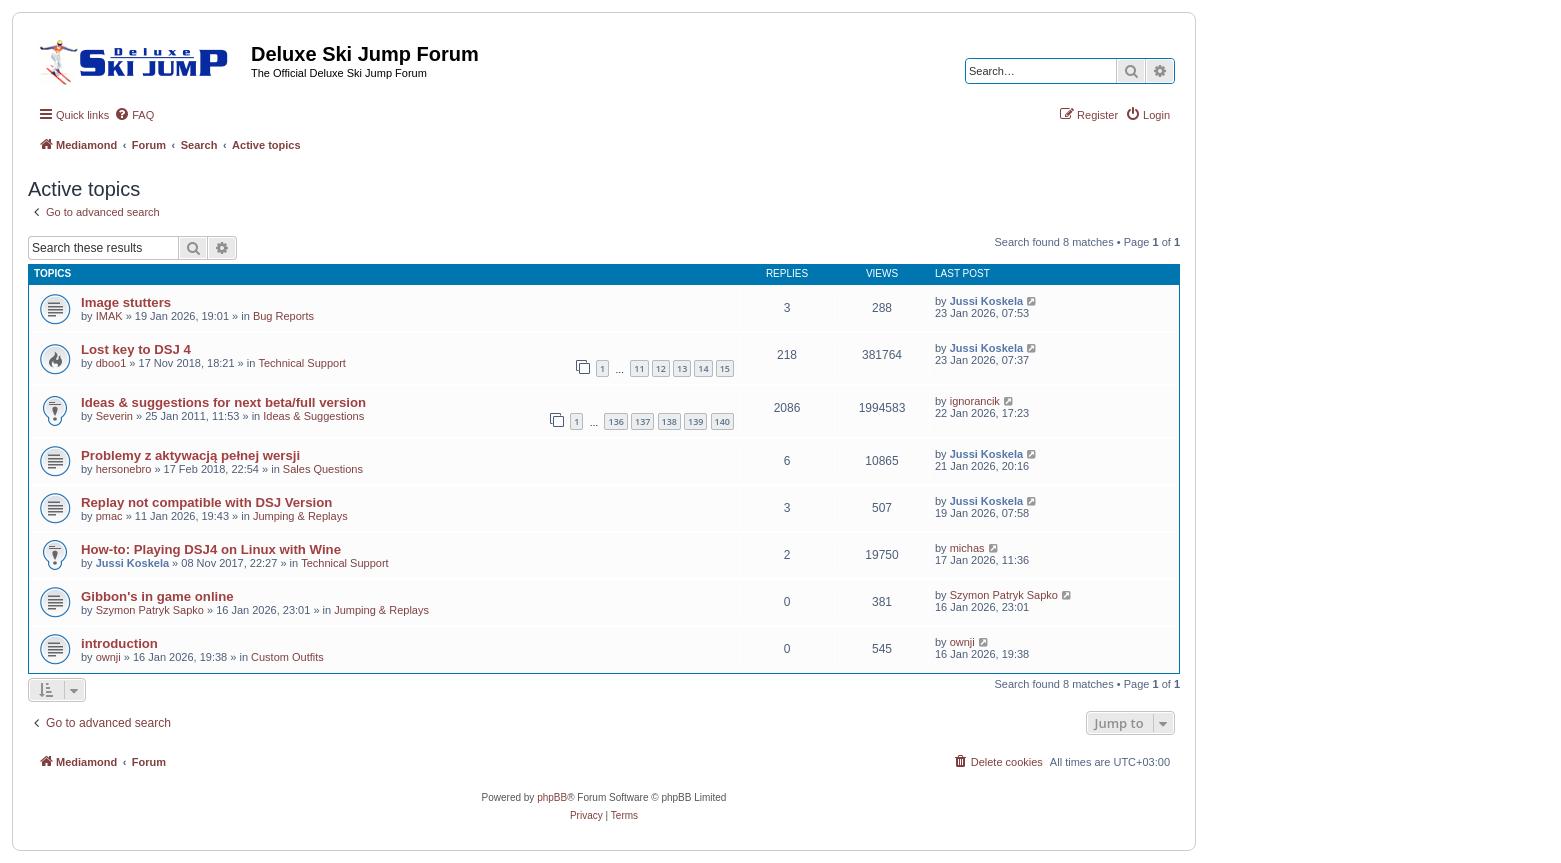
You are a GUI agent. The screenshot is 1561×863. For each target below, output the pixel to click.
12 (661, 368)
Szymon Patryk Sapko (150, 610)
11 (639, 368)
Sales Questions (323, 469)
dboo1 (111, 363)
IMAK (109, 316)
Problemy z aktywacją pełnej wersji (190, 455)
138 (669, 421)
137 (642, 421)
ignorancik (975, 401)
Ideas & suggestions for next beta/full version (223, 402)
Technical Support (301, 363)
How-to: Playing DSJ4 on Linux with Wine (211, 549)
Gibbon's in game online (157, 596)
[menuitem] (134, 115)
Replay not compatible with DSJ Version (206, 502)
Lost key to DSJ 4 (136, 349)
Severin (114, 416)
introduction (119, 643)
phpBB (552, 797)
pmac (109, 516)
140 (722, 421)
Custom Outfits (287, 657)
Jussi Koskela (986, 301)
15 (725, 368)
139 (695, 421)
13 (682, 368)
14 (703, 368)
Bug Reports (283, 316)
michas (967, 548)
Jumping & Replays (300, 516)
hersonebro (124, 469)
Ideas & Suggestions (313, 416)
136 (615, 421)
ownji (108, 657)
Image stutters (126, 302)
